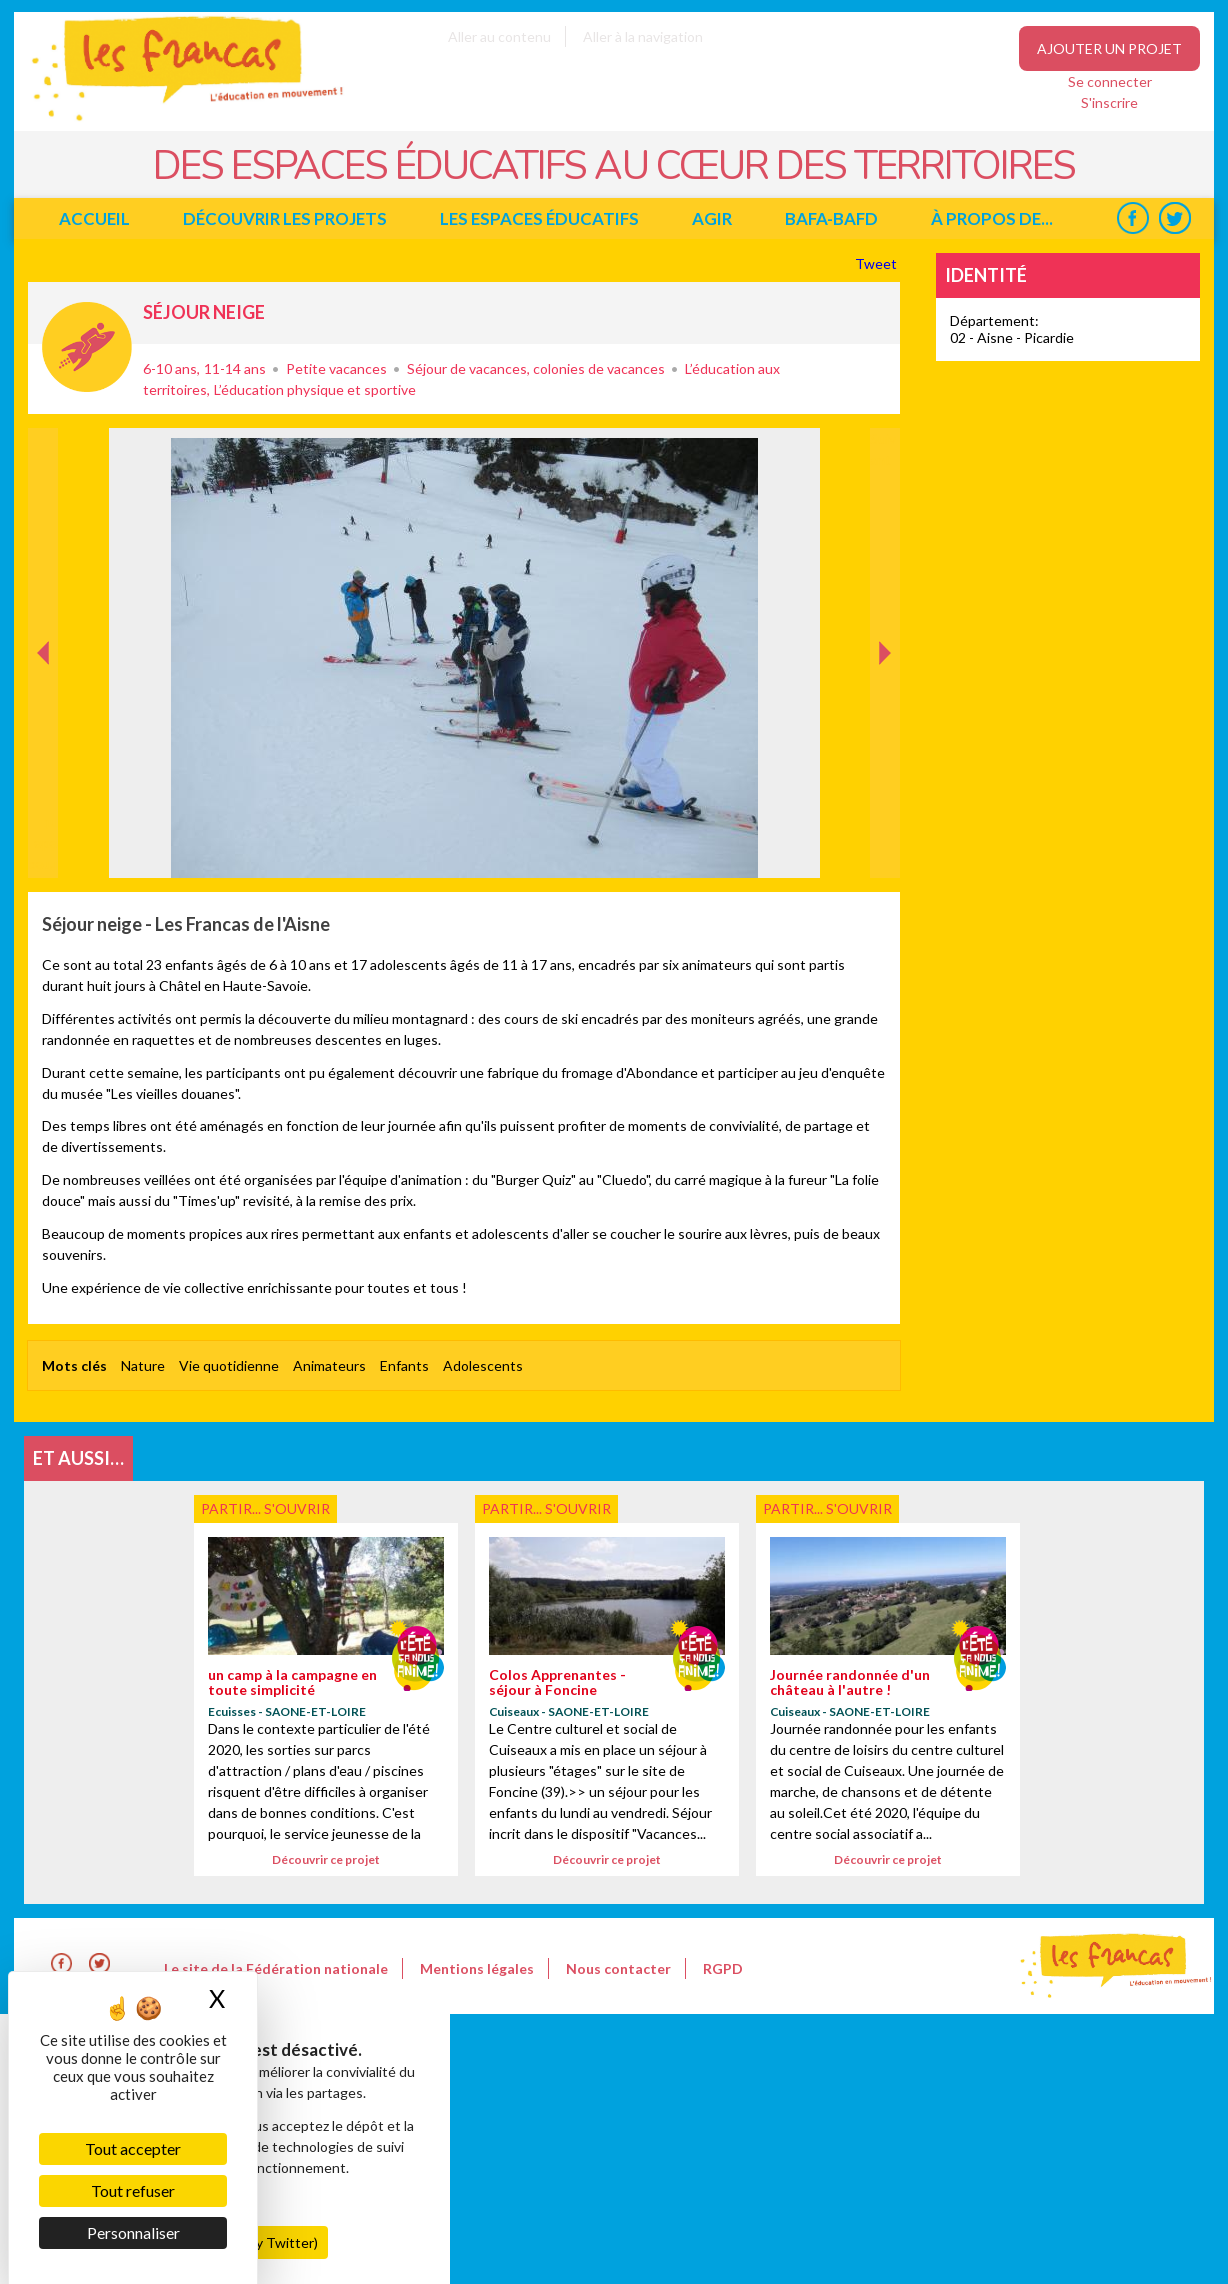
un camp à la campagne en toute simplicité (292, 1682)
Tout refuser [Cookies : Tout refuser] (133, 2190)
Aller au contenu (499, 36)
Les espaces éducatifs (539, 218)
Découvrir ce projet (326, 1859)
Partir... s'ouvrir (87, 347)
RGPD (723, 1968)
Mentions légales (477, 1968)
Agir (712, 218)
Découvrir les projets (285, 218)
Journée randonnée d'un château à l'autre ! (850, 1682)
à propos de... (992, 218)
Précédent (43, 846)
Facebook (1132, 218)
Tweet (877, 263)
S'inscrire (1109, 102)
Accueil (94, 218)
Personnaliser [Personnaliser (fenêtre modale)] (133, 2232)
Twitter (1174, 218)
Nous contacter (618, 1968)
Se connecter (1110, 81)
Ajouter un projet (1109, 48)
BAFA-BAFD (831, 218)
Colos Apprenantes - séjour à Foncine (557, 1682)
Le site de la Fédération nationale (276, 1968)
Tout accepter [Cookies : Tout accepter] (133, 2148)
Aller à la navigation (643, 36)
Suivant (883, 449)
